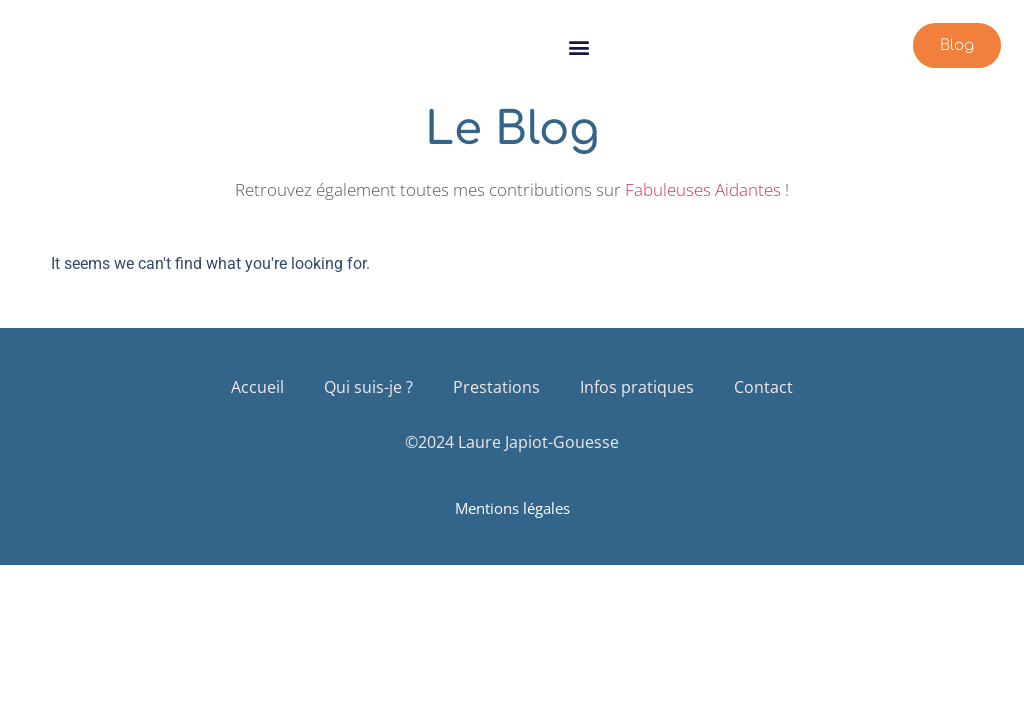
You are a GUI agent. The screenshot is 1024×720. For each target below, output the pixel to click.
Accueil (257, 387)
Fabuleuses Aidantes (703, 189)
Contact (763, 387)
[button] (579, 46)
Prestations (496, 387)
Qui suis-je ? (368, 387)
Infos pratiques (637, 387)
